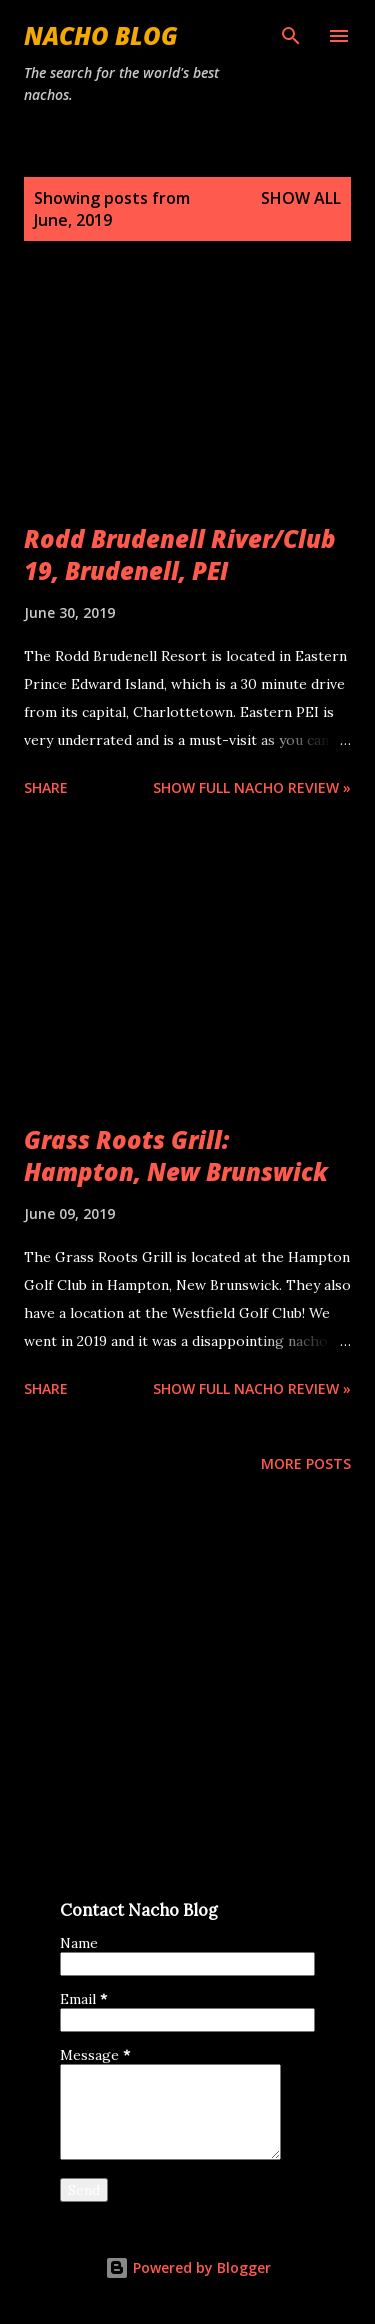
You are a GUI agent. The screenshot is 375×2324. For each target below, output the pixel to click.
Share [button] (46, 787)
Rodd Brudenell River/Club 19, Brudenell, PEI (180, 554)
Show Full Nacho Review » (252, 787)
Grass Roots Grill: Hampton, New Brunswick (176, 1155)
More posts (306, 1463)
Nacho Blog (101, 35)
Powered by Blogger (188, 2267)
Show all (301, 198)
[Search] (291, 36)
